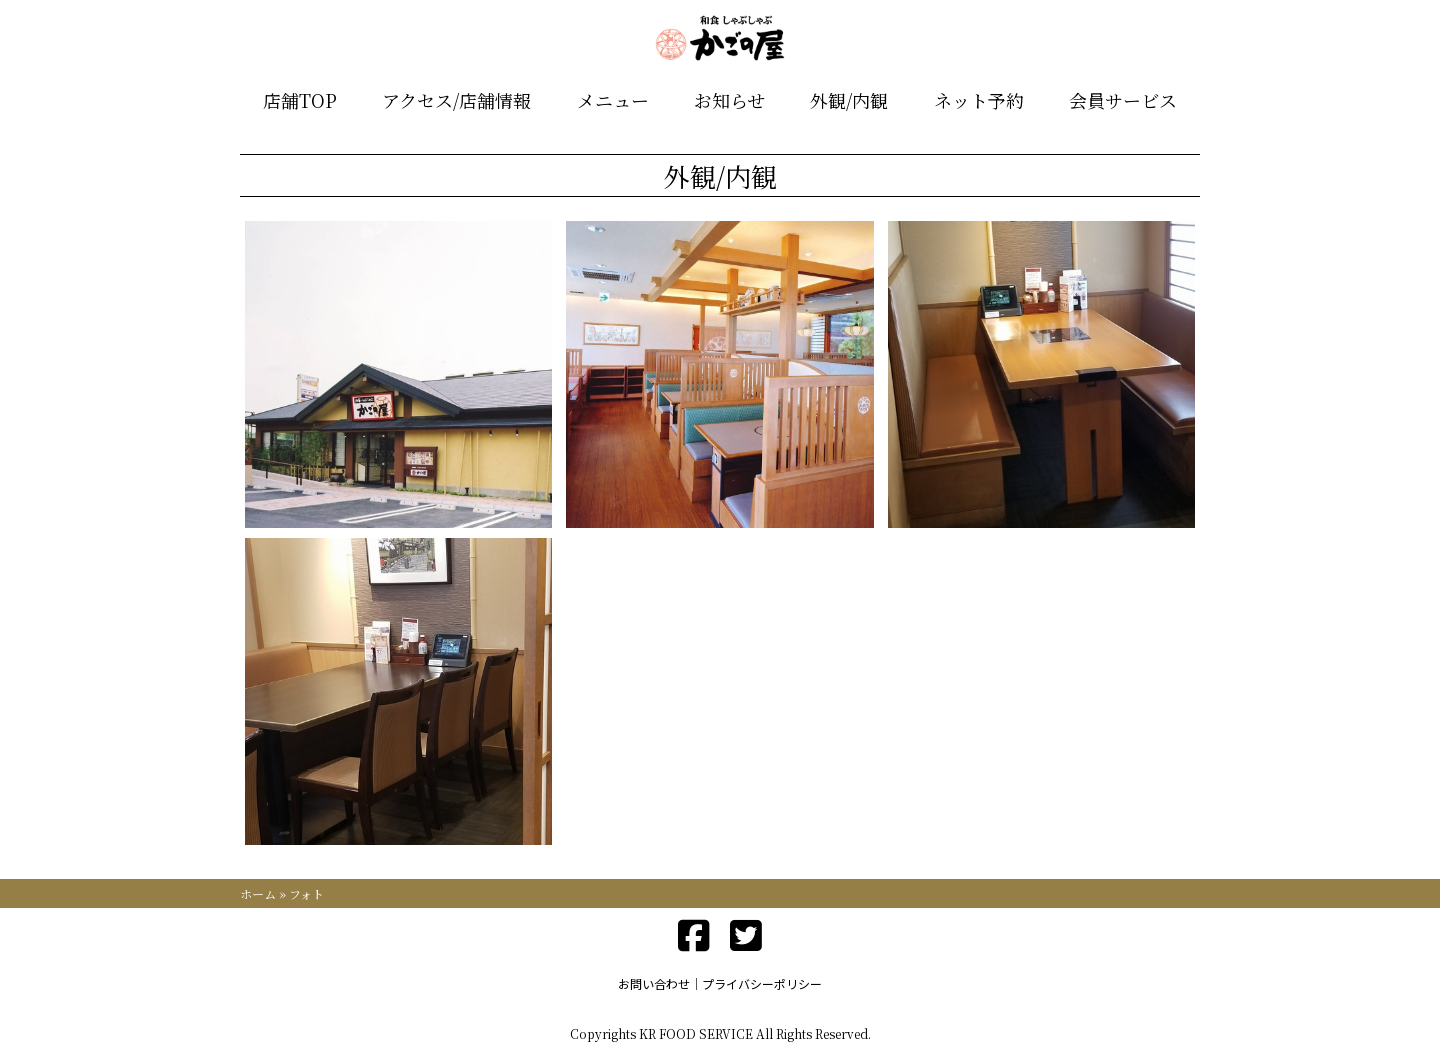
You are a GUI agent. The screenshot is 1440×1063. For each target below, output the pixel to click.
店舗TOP (300, 100)
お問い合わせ (654, 983)
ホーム (258, 893)
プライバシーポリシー (762, 983)
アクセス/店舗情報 (456, 100)
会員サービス (1123, 100)
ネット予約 (979, 100)
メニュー (613, 100)
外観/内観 (849, 100)
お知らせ (729, 100)
